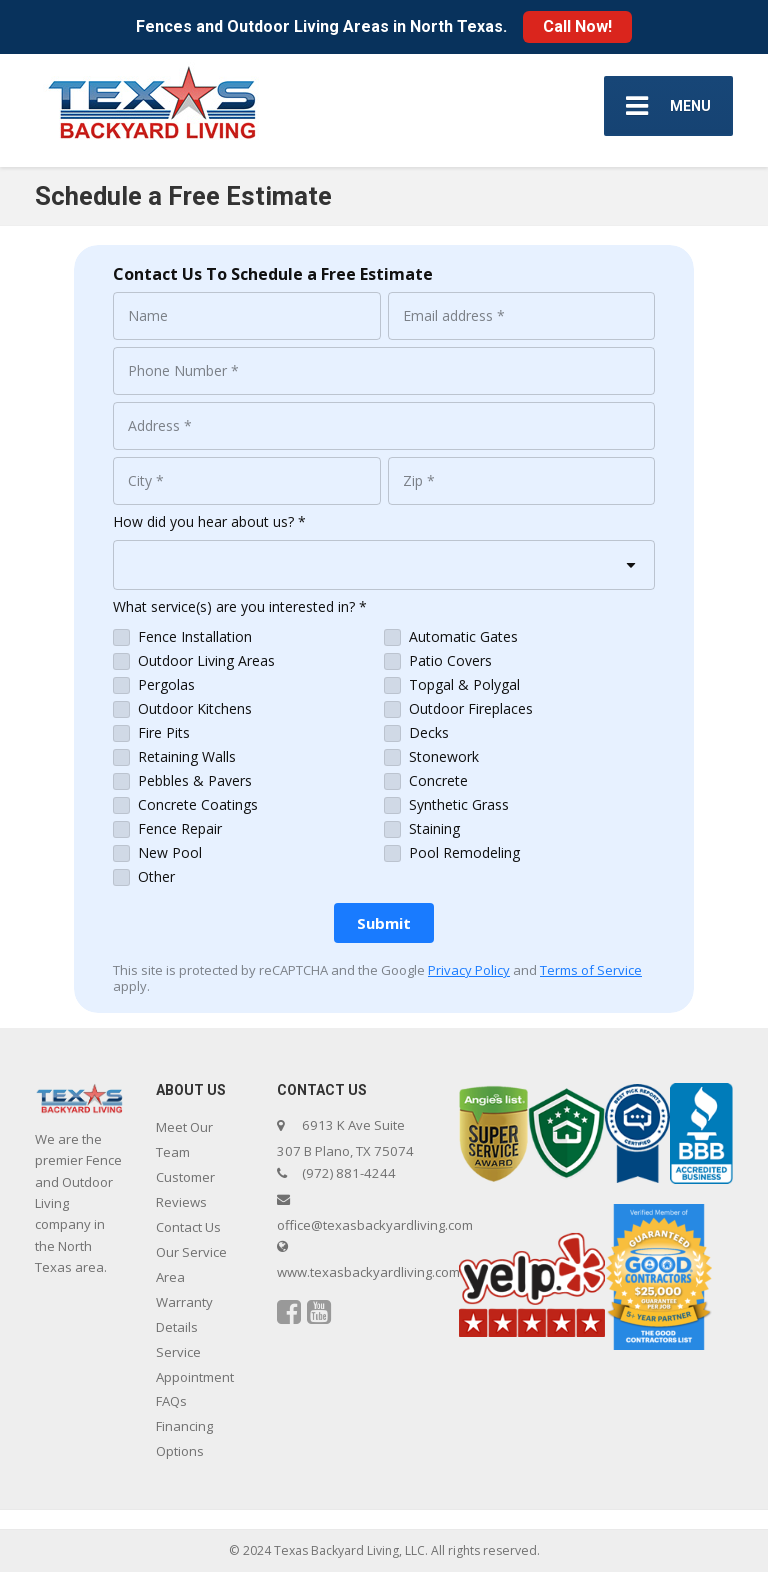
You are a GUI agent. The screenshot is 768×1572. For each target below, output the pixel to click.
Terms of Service (591, 970)
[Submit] (384, 923)
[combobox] (384, 565)
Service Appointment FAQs (195, 1377)
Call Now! (577, 26)
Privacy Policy (469, 970)
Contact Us (188, 1227)
